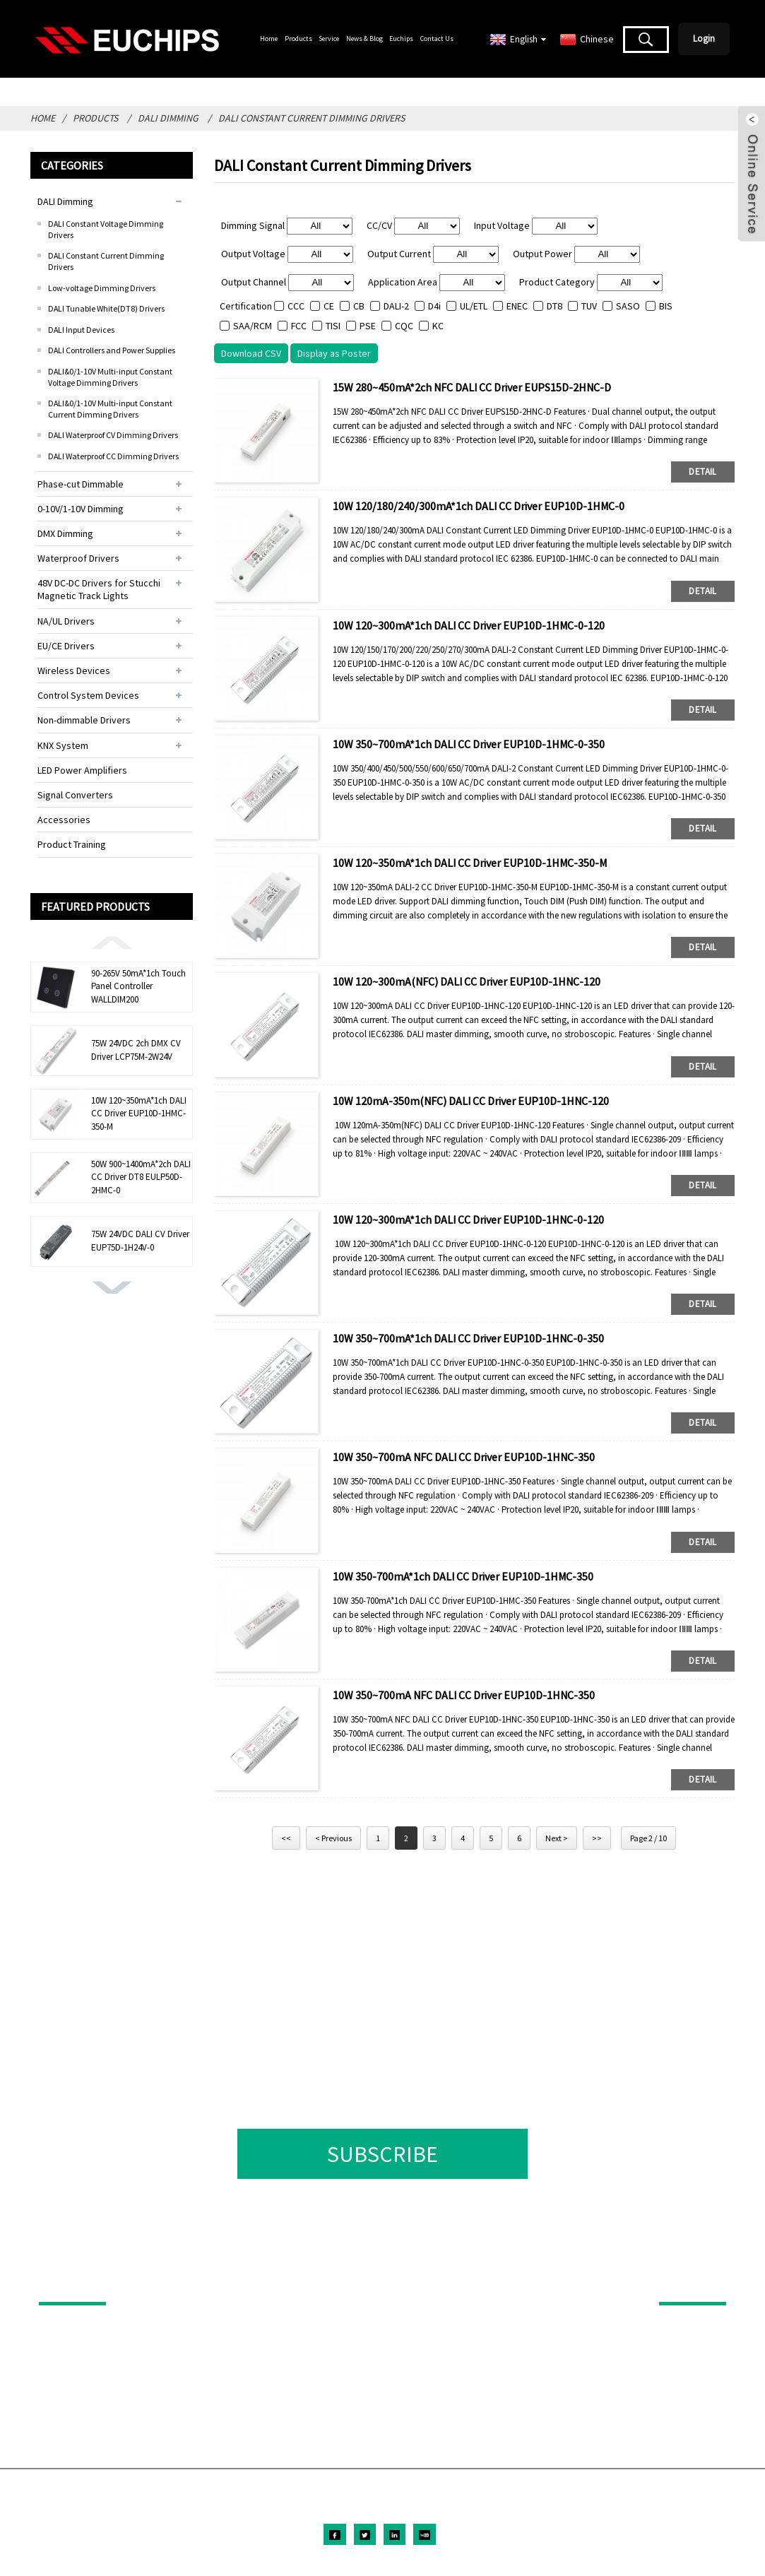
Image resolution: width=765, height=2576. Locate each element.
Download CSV (251, 353)
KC (438, 325)
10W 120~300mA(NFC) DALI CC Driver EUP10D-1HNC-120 (466, 981)
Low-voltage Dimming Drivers (101, 288)
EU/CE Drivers (66, 645)
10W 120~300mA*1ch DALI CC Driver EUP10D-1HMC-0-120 (469, 625)
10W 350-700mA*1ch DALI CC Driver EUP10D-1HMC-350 (463, 1576)
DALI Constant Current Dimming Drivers (311, 118)
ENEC (517, 306)
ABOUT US (683, 2282)
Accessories (63, 819)
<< (286, 1838)
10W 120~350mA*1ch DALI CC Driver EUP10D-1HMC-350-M (138, 1113)
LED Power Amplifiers (82, 770)
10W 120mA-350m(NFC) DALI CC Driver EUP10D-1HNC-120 (471, 1101)
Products (298, 38)
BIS (665, 306)
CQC (404, 325)
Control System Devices (88, 695)
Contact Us (436, 38)
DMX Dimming (65, 533)
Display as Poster (334, 353)
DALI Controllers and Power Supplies (111, 350)
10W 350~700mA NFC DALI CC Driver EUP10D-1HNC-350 (464, 1457)
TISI (333, 325)
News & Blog (364, 38)
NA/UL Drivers (66, 621)
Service (329, 38)
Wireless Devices (73, 670)
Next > (556, 1838)
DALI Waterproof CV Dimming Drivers (113, 435)
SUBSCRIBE (382, 2154)
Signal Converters (75, 794)
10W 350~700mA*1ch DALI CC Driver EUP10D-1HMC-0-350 (469, 744)
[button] (111, 941)
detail (702, 472)
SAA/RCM (252, 325)
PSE (368, 325)
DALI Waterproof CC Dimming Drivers (113, 456)
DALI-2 (396, 306)
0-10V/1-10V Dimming (80, 508)
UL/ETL (473, 306)
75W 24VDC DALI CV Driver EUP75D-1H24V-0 (140, 1240)
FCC (299, 325)
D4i (434, 306)
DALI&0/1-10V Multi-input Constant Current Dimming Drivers (110, 409)
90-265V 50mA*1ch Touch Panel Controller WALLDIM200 (138, 986)
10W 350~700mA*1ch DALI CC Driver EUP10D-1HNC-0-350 (468, 1338)
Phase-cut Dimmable (80, 484)
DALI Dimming (168, 118)
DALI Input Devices (81, 329)
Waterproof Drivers (78, 558)
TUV (589, 306)
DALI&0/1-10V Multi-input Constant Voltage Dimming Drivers (110, 377)
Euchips (401, 38)
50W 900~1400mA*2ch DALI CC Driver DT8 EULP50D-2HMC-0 (141, 1176)
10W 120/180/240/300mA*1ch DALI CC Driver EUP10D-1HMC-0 (478, 506)
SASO (628, 306)
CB (358, 306)
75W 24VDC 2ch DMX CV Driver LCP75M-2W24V (136, 1049)
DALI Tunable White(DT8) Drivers (106, 308)
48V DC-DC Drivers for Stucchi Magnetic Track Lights (98, 589)
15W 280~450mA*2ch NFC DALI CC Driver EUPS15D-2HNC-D (472, 387)
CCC (295, 306)
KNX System (62, 745)
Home (269, 38)
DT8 (554, 306)
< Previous (333, 1838)
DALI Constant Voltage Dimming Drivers (105, 229)
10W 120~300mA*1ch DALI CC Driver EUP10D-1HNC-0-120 (468, 1219)
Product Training (71, 844)
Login (704, 39)
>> (597, 1838)
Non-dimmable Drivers (84, 720)
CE (329, 306)
